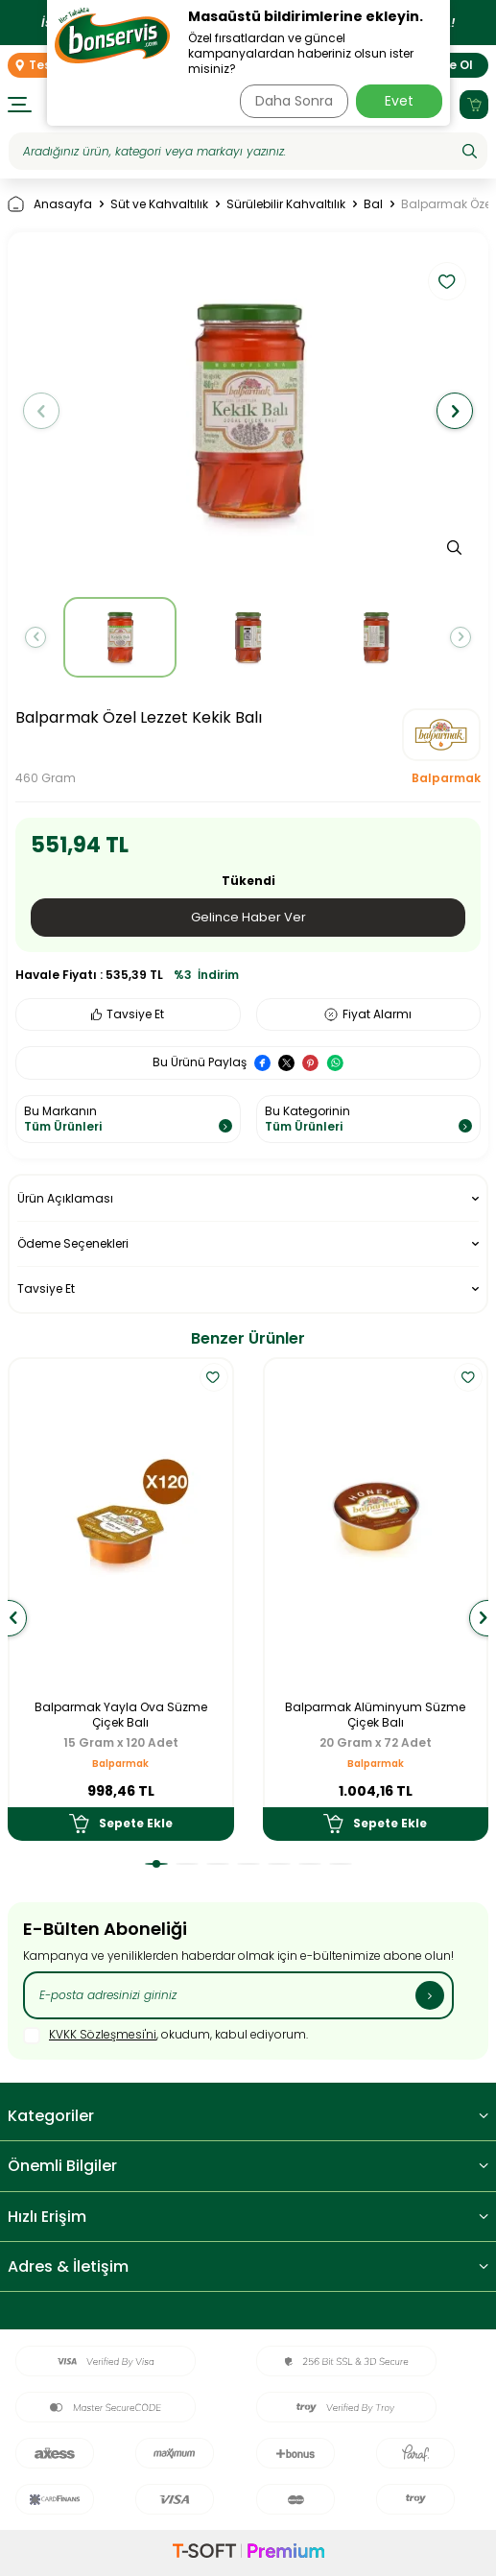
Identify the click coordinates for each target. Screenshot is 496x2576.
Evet (399, 100)
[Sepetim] (474, 104)
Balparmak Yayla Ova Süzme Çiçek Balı (121, 1714)
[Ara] (470, 151)
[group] (248, 411)
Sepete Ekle (121, 1823)
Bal (373, 204)
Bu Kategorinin (369, 1118)
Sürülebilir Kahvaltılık (285, 204)
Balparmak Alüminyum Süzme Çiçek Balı (375, 1714)
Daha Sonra (294, 100)
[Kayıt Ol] (429, 1995)
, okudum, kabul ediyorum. (165, 2035)
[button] (41, 411)
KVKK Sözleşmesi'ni (102, 2034)
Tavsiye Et (127, 1014)
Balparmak (446, 778)
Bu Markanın (128, 1118)
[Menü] (20, 104)
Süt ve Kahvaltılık (159, 204)
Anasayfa (50, 204)
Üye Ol (453, 65)
